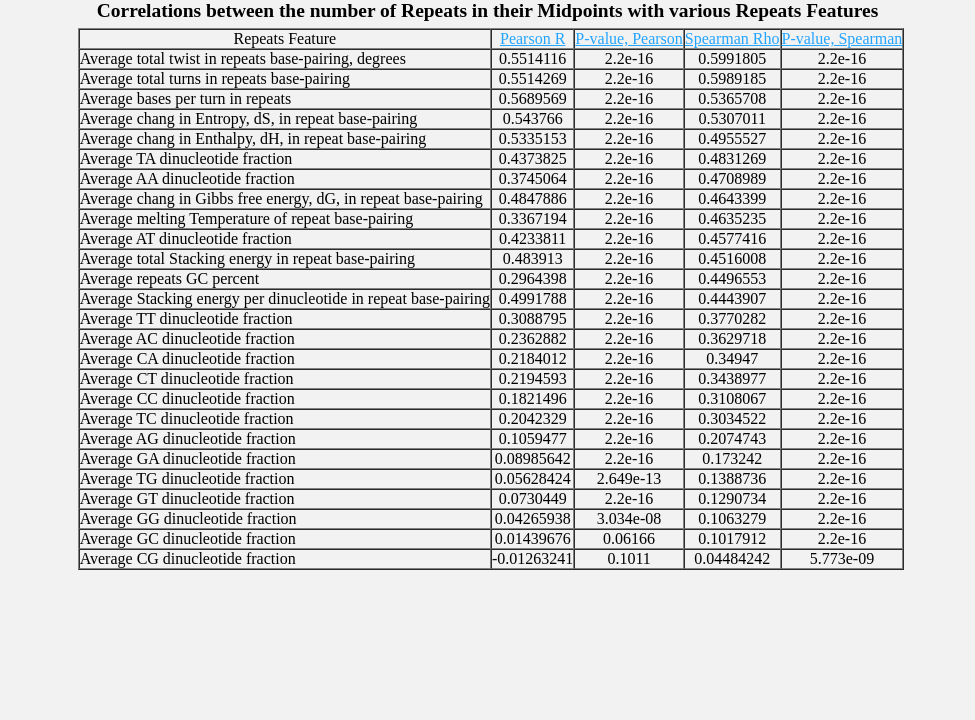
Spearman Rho (732, 38)
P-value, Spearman (842, 38)
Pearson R (532, 38)
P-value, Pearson (629, 38)
